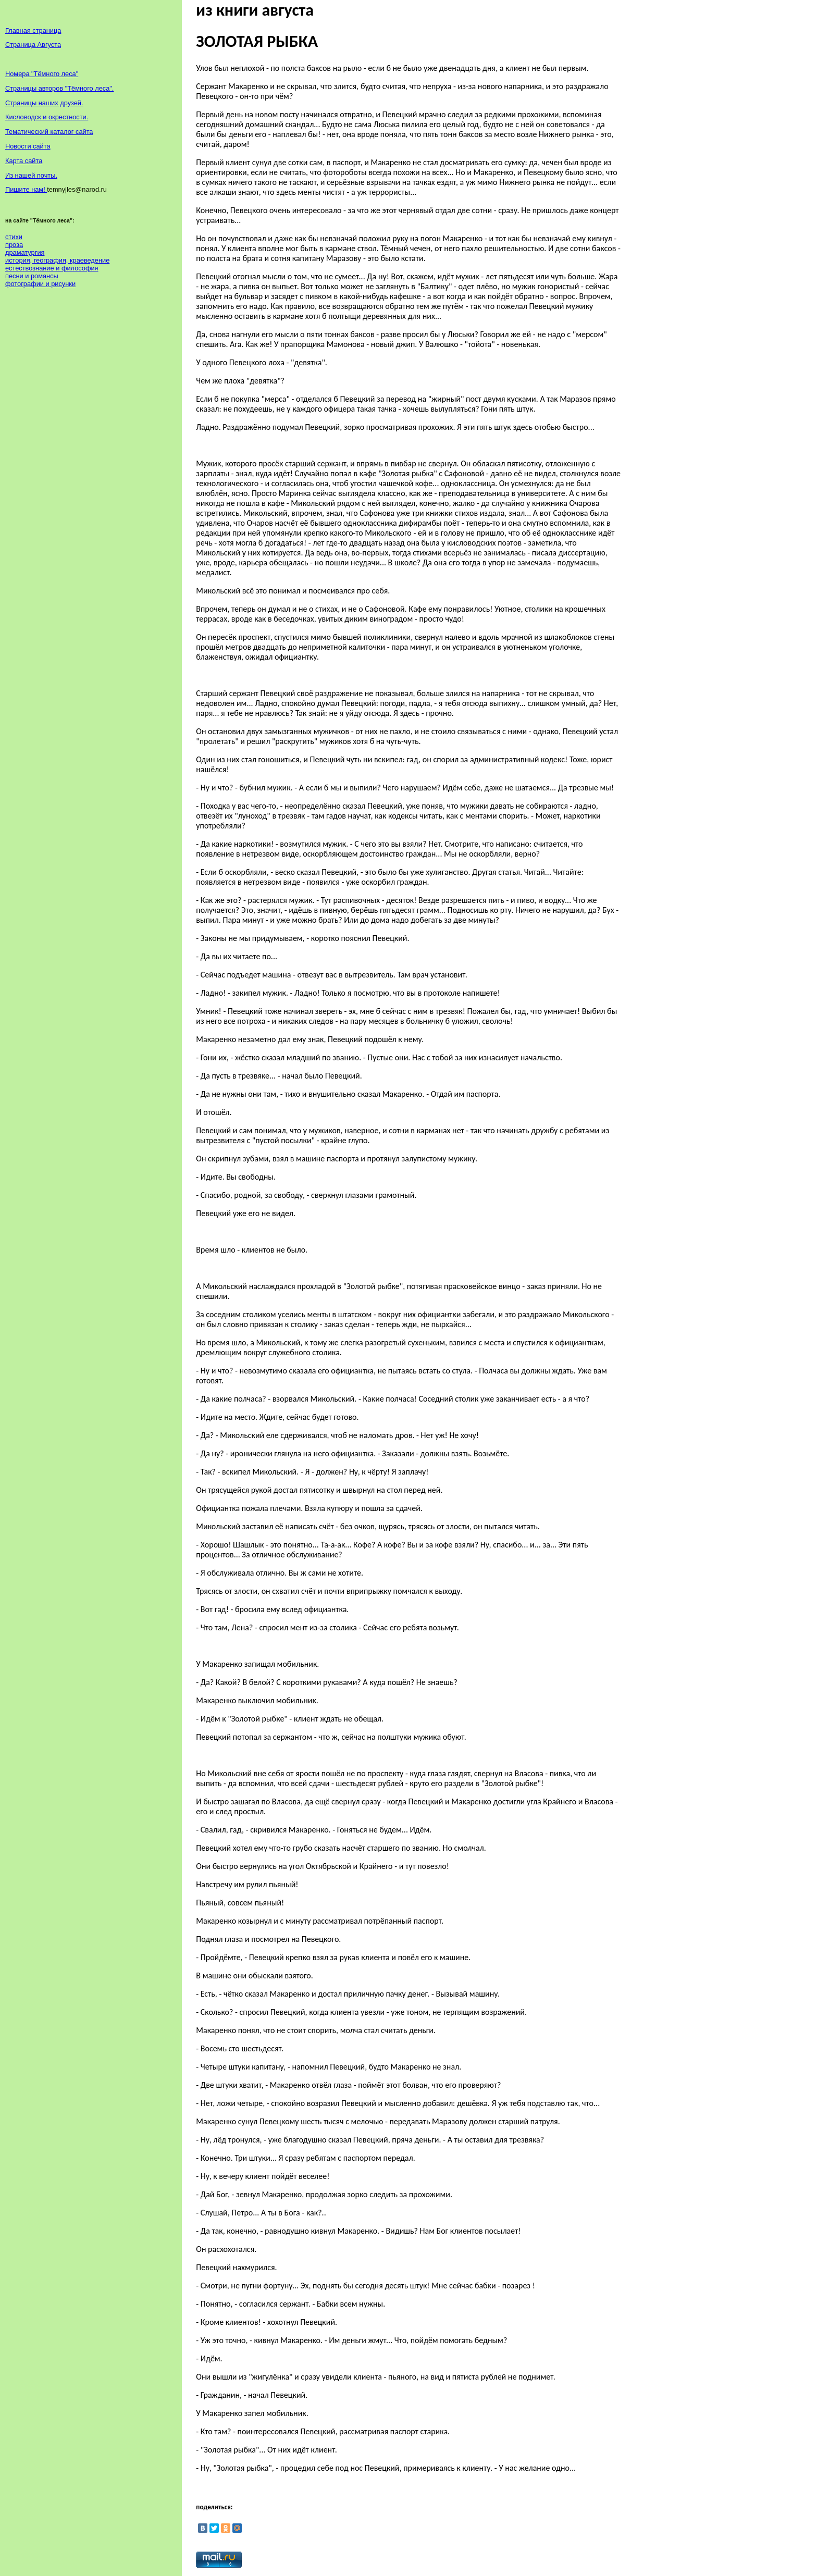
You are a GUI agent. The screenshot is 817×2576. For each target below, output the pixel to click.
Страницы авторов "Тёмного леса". (59, 88)
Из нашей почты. (31, 175)
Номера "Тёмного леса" (41, 74)
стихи (13, 237)
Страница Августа (33, 44)
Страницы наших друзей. (44, 103)
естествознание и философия (51, 268)
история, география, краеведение (57, 260)
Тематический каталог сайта (49, 131)
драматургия (24, 252)
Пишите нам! (26, 189)
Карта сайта (23, 161)
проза (14, 245)
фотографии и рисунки (40, 284)
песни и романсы (31, 276)
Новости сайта (28, 146)
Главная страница (33, 30)
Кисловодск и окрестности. (46, 117)
